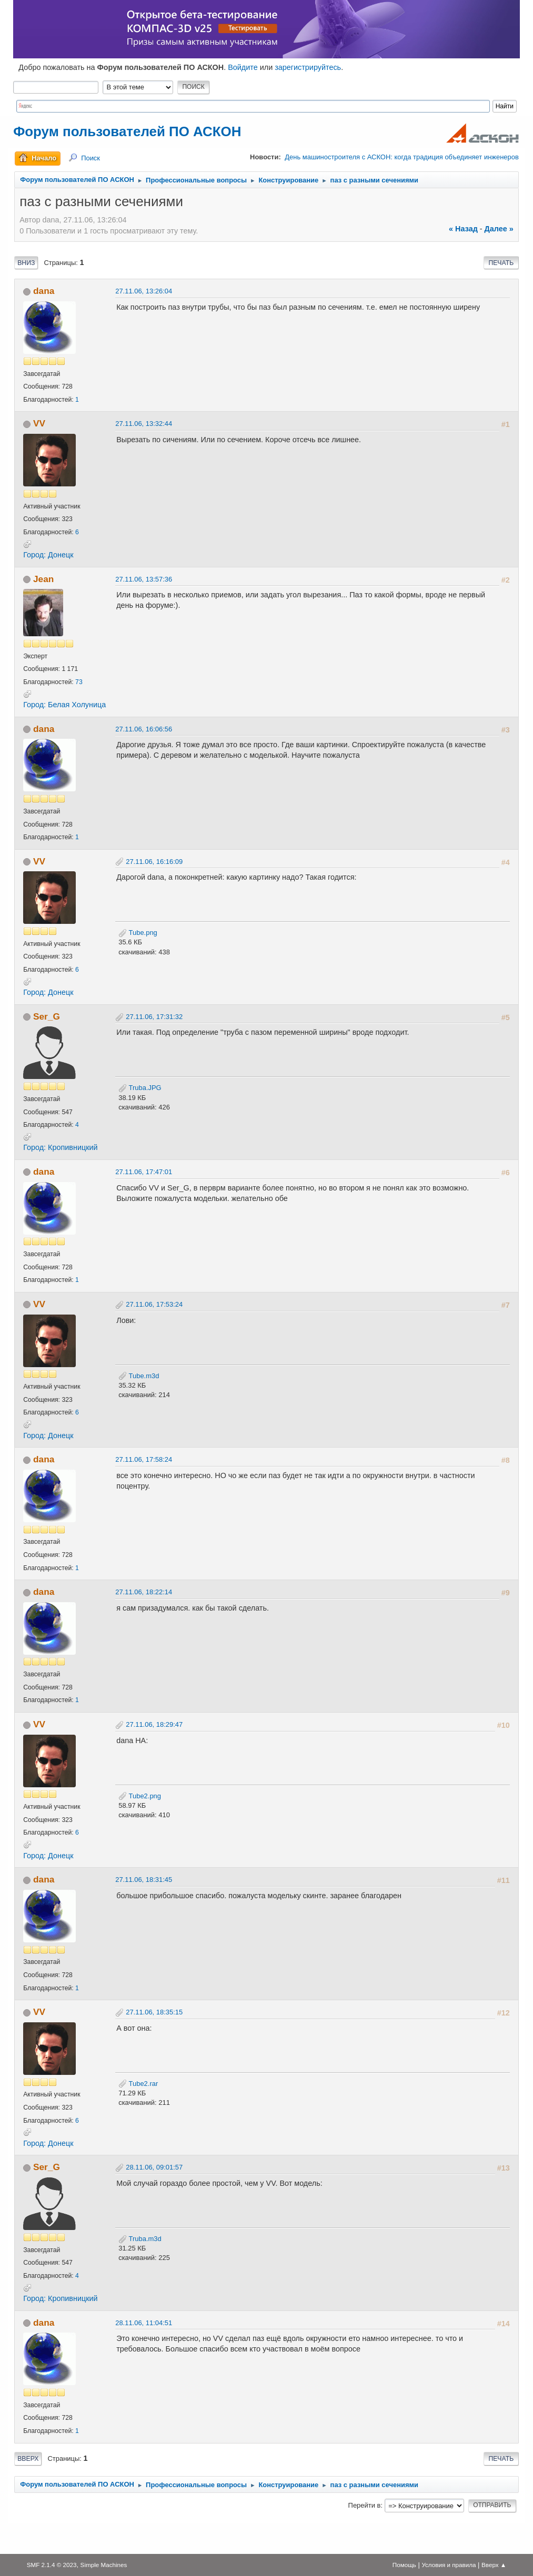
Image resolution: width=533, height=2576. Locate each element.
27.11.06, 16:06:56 (143, 729)
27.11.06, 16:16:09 (154, 862)
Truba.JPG (140, 1088)
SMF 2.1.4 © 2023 (52, 2564)
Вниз (26, 263)
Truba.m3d (140, 2239)
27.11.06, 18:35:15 (154, 2012)
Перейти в (364, 2505)
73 (79, 682)
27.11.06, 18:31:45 (143, 1879)
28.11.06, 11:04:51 (143, 2323)
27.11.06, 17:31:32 (154, 1017)
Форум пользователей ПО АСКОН (127, 131)
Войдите (243, 67)
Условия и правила (448, 2564)
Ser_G (46, 1016)
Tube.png (137, 932)
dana (43, 291)
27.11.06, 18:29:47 (154, 1724)
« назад (463, 229)
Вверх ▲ (493, 2564)
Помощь (404, 2564)
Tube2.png (139, 1796)
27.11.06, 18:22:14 (143, 1592)
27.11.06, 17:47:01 (143, 1172)
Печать (501, 263)
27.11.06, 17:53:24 (154, 1304)
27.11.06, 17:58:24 (143, 1459)
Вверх (27, 2458)
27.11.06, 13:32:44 (143, 423)
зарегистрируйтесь (308, 67)
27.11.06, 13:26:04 (143, 291)
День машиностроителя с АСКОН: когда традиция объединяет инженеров (401, 157)
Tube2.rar (138, 2084)
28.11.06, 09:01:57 (154, 2167)
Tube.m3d (138, 1376)
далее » (499, 229)
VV (39, 423)
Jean (43, 579)
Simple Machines (104, 2564)
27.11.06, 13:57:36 (143, 579)
